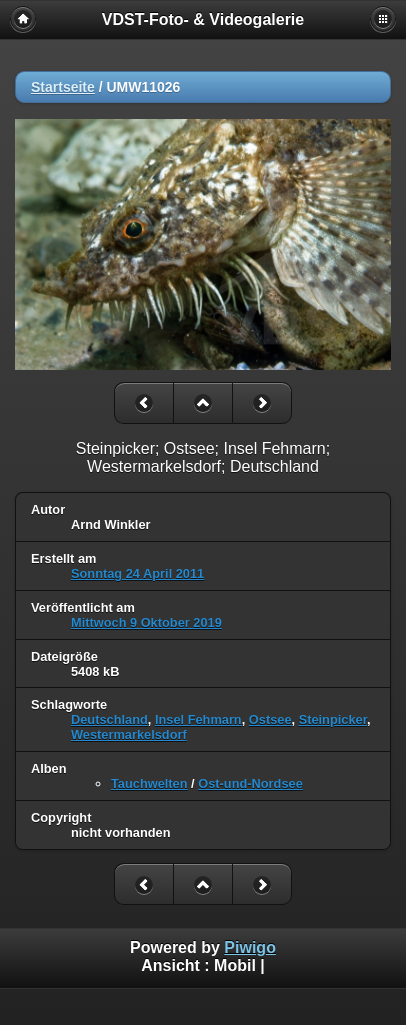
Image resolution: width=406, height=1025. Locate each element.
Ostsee (270, 719)
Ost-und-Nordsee (250, 783)
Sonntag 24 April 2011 (137, 573)
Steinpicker (333, 719)
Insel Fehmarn (198, 719)
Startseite (63, 87)
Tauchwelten (149, 783)
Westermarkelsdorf (129, 734)
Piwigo (250, 947)
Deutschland (109, 719)
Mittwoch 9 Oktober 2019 (146, 622)
